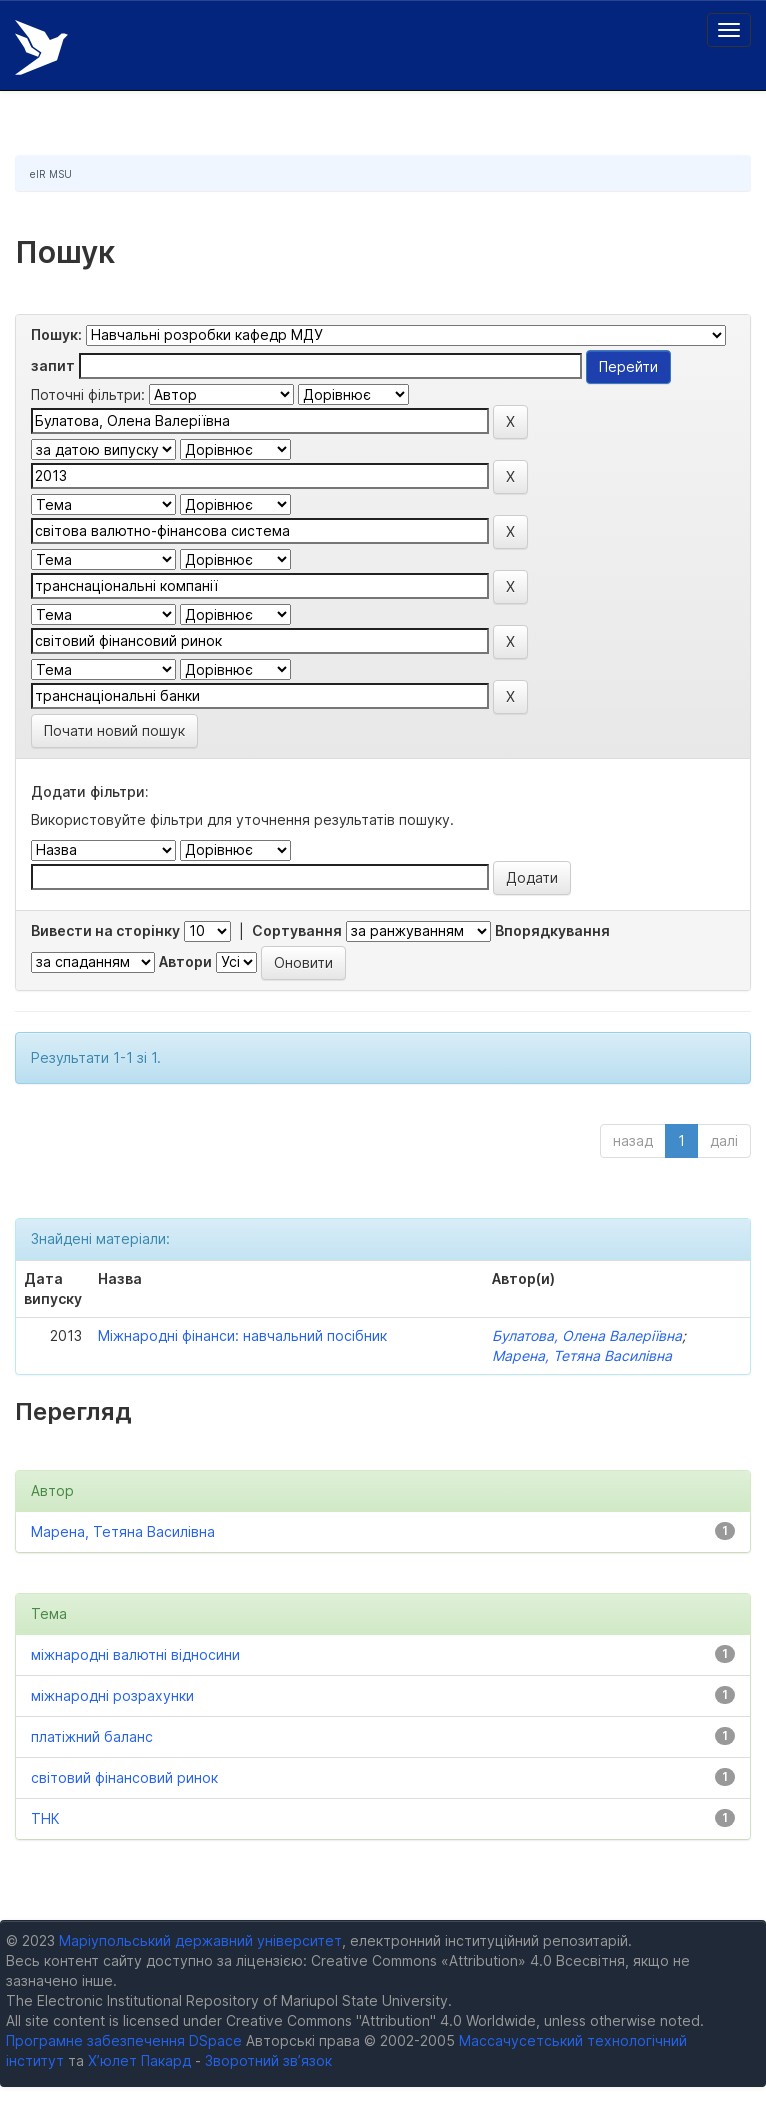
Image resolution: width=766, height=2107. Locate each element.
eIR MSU (51, 174)
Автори (185, 961)
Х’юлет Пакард (139, 2060)
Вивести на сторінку (105, 930)
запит (53, 365)
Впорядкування (552, 930)
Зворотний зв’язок (268, 2060)
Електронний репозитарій (41, 47)
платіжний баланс (92, 1736)
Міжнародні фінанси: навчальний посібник (242, 1335)
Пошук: (56, 334)
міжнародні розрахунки (112, 1695)
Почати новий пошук (114, 730)
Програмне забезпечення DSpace (124, 2040)
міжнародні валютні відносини (135, 1654)
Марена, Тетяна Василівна (582, 1355)
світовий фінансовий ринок (124, 1777)
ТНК (45, 1818)
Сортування (297, 930)
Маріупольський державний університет (200, 1940)
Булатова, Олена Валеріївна (587, 1335)
